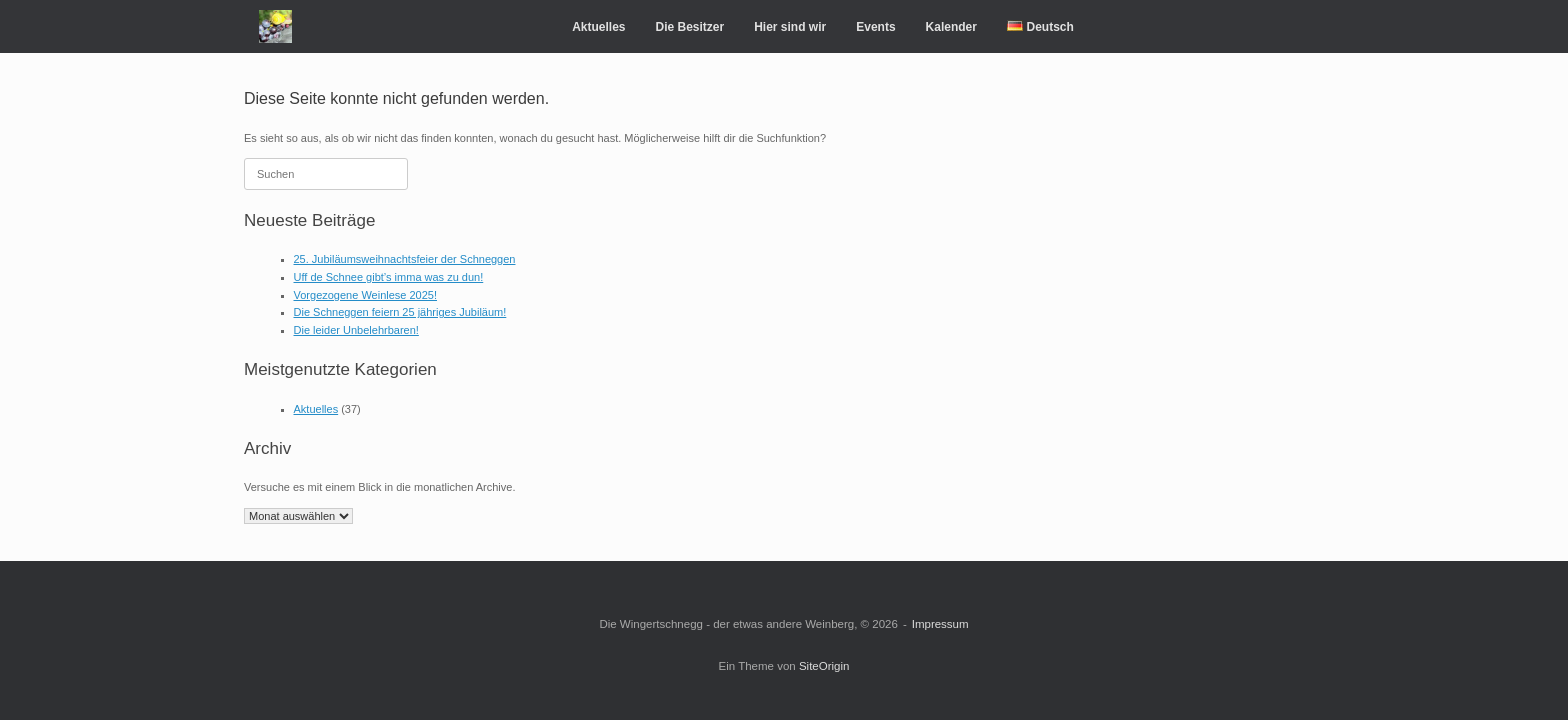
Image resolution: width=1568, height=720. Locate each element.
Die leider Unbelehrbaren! (356, 330)
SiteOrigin (824, 666)
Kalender (951, 27)
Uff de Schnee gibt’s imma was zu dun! (389, 277)
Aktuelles (598, 27)
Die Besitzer (689, 27)
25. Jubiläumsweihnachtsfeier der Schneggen (405, 259)
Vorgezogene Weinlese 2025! (366, 295)
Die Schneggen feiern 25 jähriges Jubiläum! (400, 312)
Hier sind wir (790, 27)
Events (875, 27)
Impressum (940, 624)
